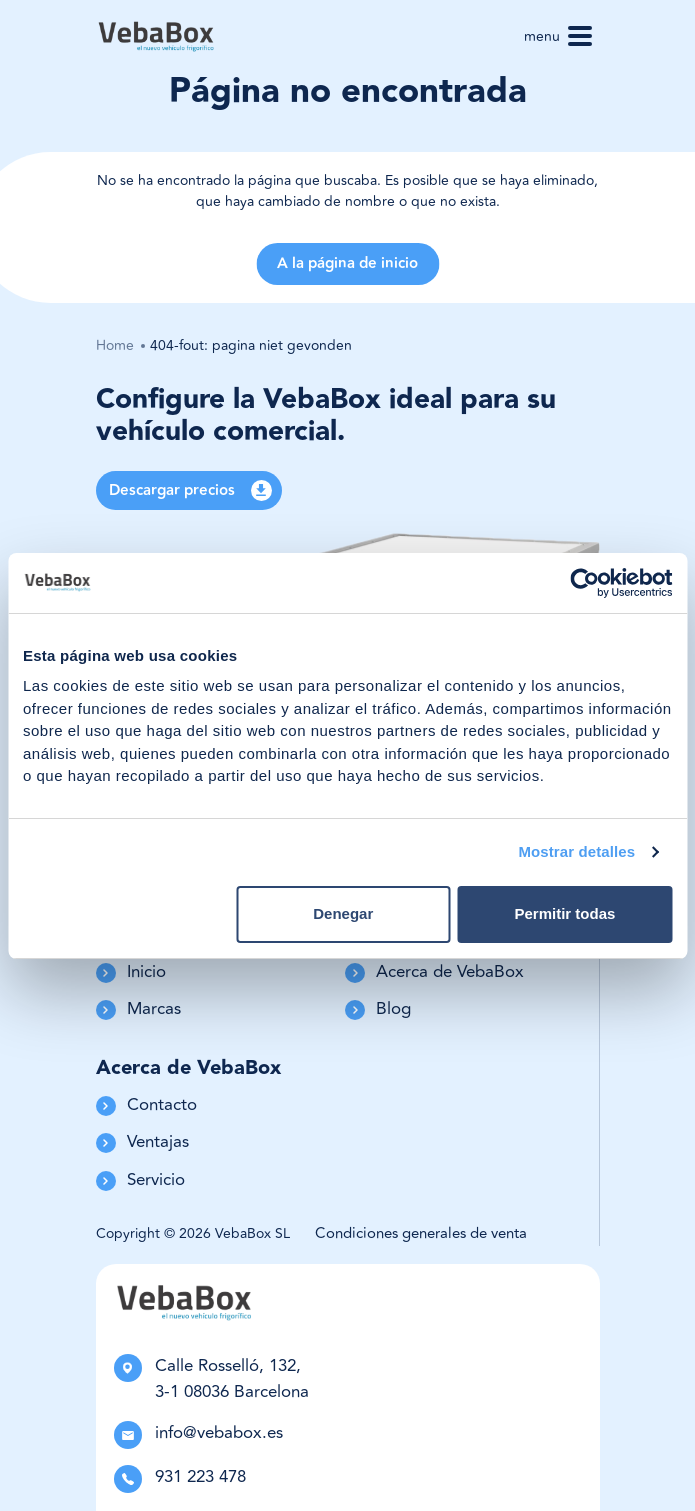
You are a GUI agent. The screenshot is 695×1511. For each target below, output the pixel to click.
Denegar (343, 913)
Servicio (140, 1180)
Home (115, 345)
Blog (378, 1009)
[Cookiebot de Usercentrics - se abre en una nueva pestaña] (584, 583)
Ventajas (142, 1142)
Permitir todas (564, 913)
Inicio (131, 972)
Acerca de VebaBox (434, 972)
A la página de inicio (347, 263)
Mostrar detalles (576, 851)
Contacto (146, 1105)
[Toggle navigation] (580, 36)
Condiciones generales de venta (421, 1233)
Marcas (138, 1009)
